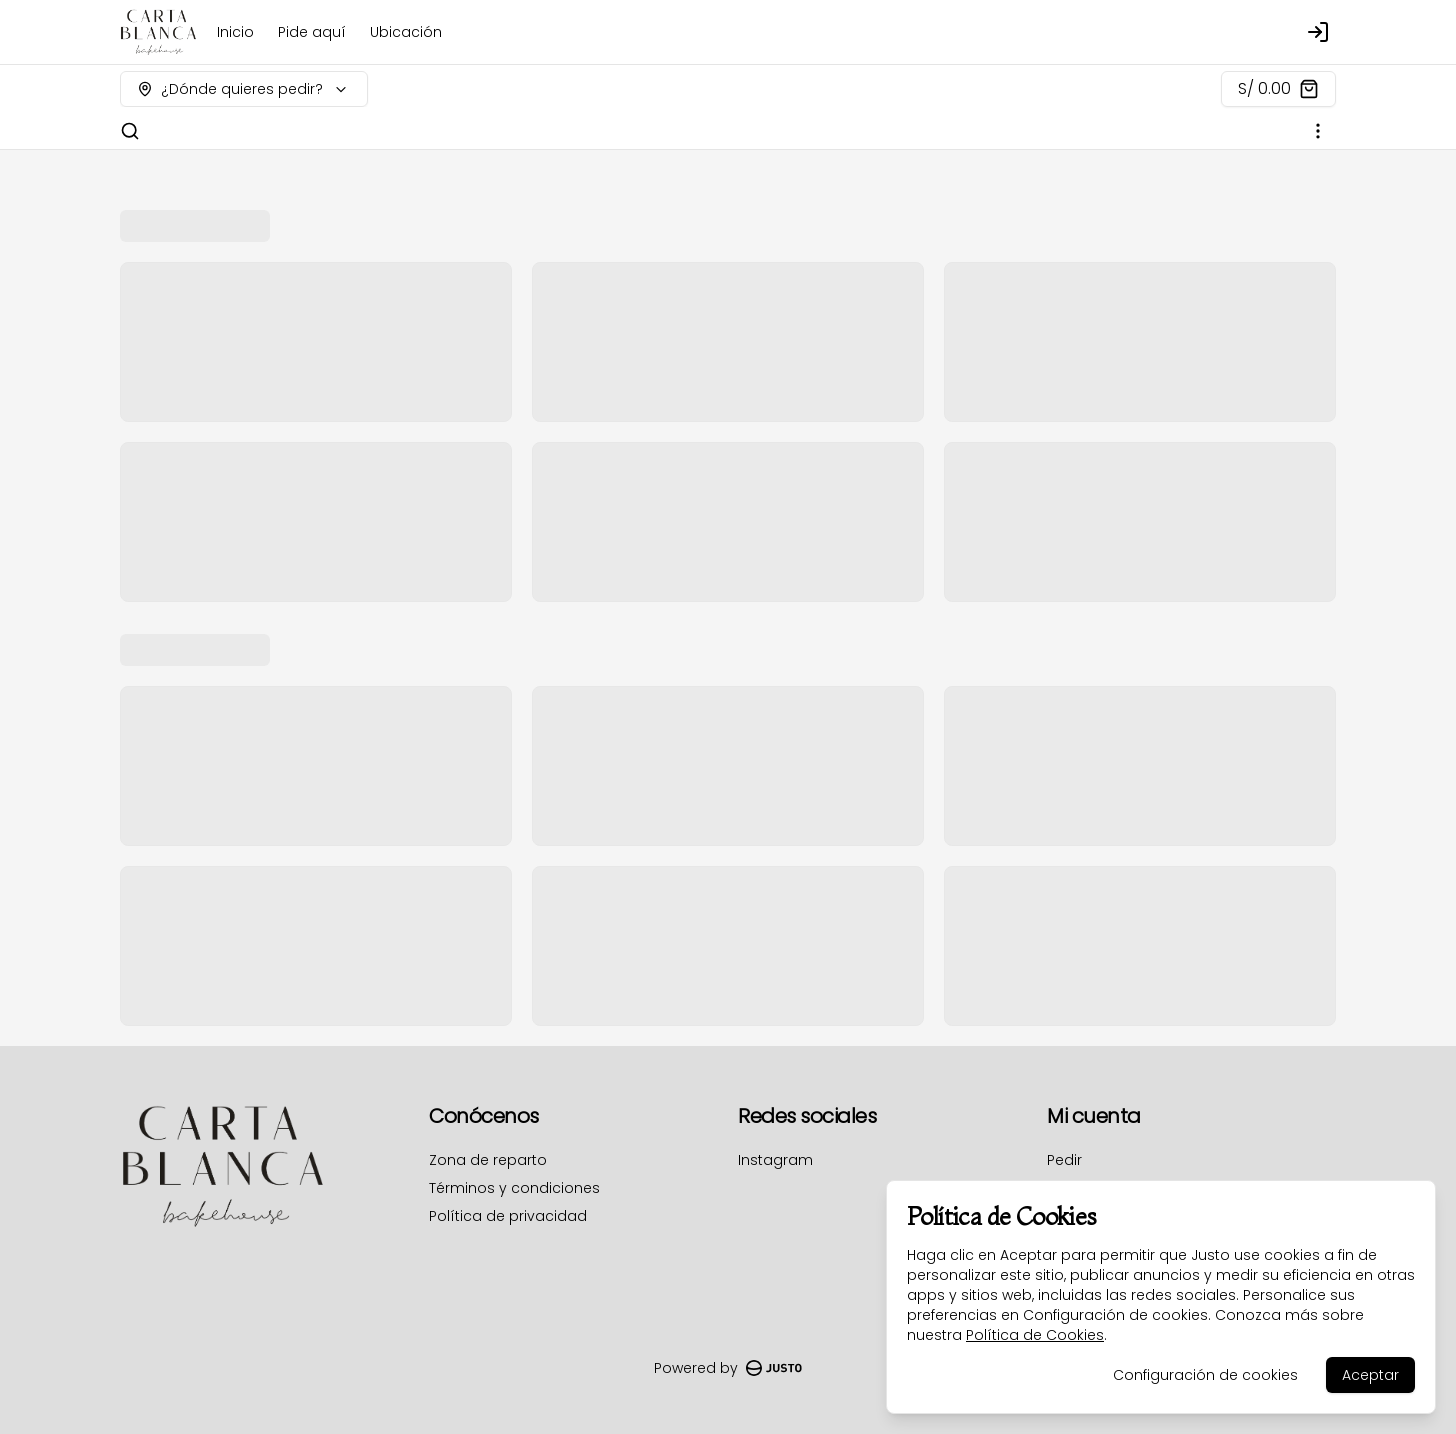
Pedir (1064, 1160)
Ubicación (406, 32)
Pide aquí (312, 32)
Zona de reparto (488, 1160)
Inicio (235, 32)
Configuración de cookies (1205, 1375)
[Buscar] (130, 131)
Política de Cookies (1035, 1335)
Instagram (775, 1160)
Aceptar (1370, 1375)
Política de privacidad (508, 1216)
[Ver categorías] (1318, 131)
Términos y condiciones (514, 1188)
